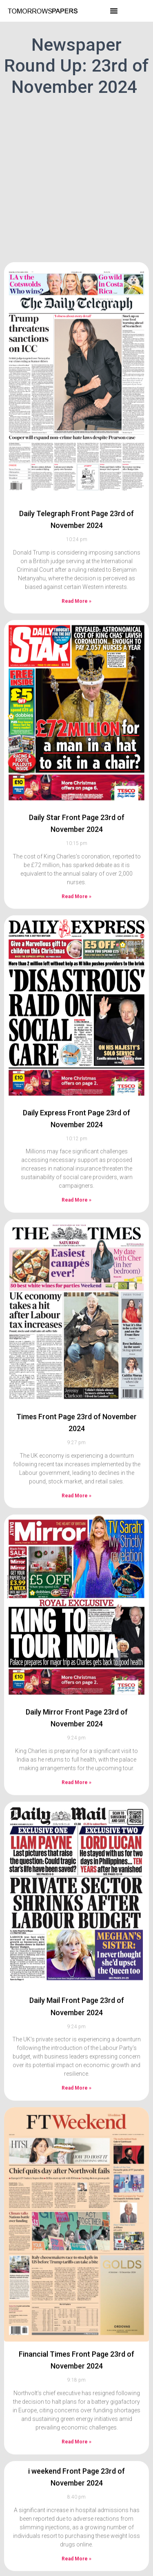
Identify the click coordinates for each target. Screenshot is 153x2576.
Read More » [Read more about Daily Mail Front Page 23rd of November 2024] (76, 2040)
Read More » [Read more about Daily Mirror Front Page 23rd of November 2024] (76, 1735)
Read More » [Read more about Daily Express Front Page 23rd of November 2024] (76, 1152)
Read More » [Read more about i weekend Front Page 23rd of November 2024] (76, 2511)
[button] (114, 10)
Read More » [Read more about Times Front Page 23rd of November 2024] (76, 1448)
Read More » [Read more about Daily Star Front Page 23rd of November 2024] (76, 849)
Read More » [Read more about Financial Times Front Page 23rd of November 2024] (76, 2394)
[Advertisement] (76, 178)
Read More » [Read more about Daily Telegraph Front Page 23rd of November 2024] (76, 553)
